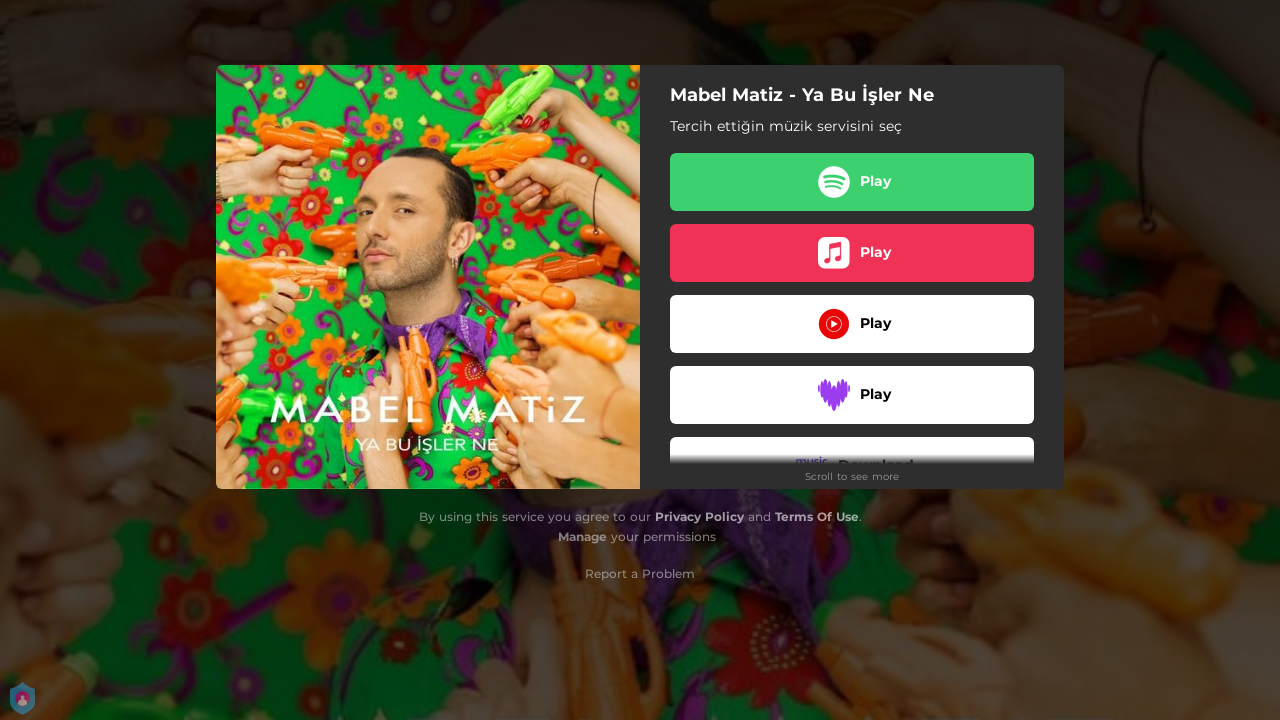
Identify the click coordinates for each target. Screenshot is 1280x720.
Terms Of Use (817, 516)
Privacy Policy (699, 516)
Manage (582, 536)
